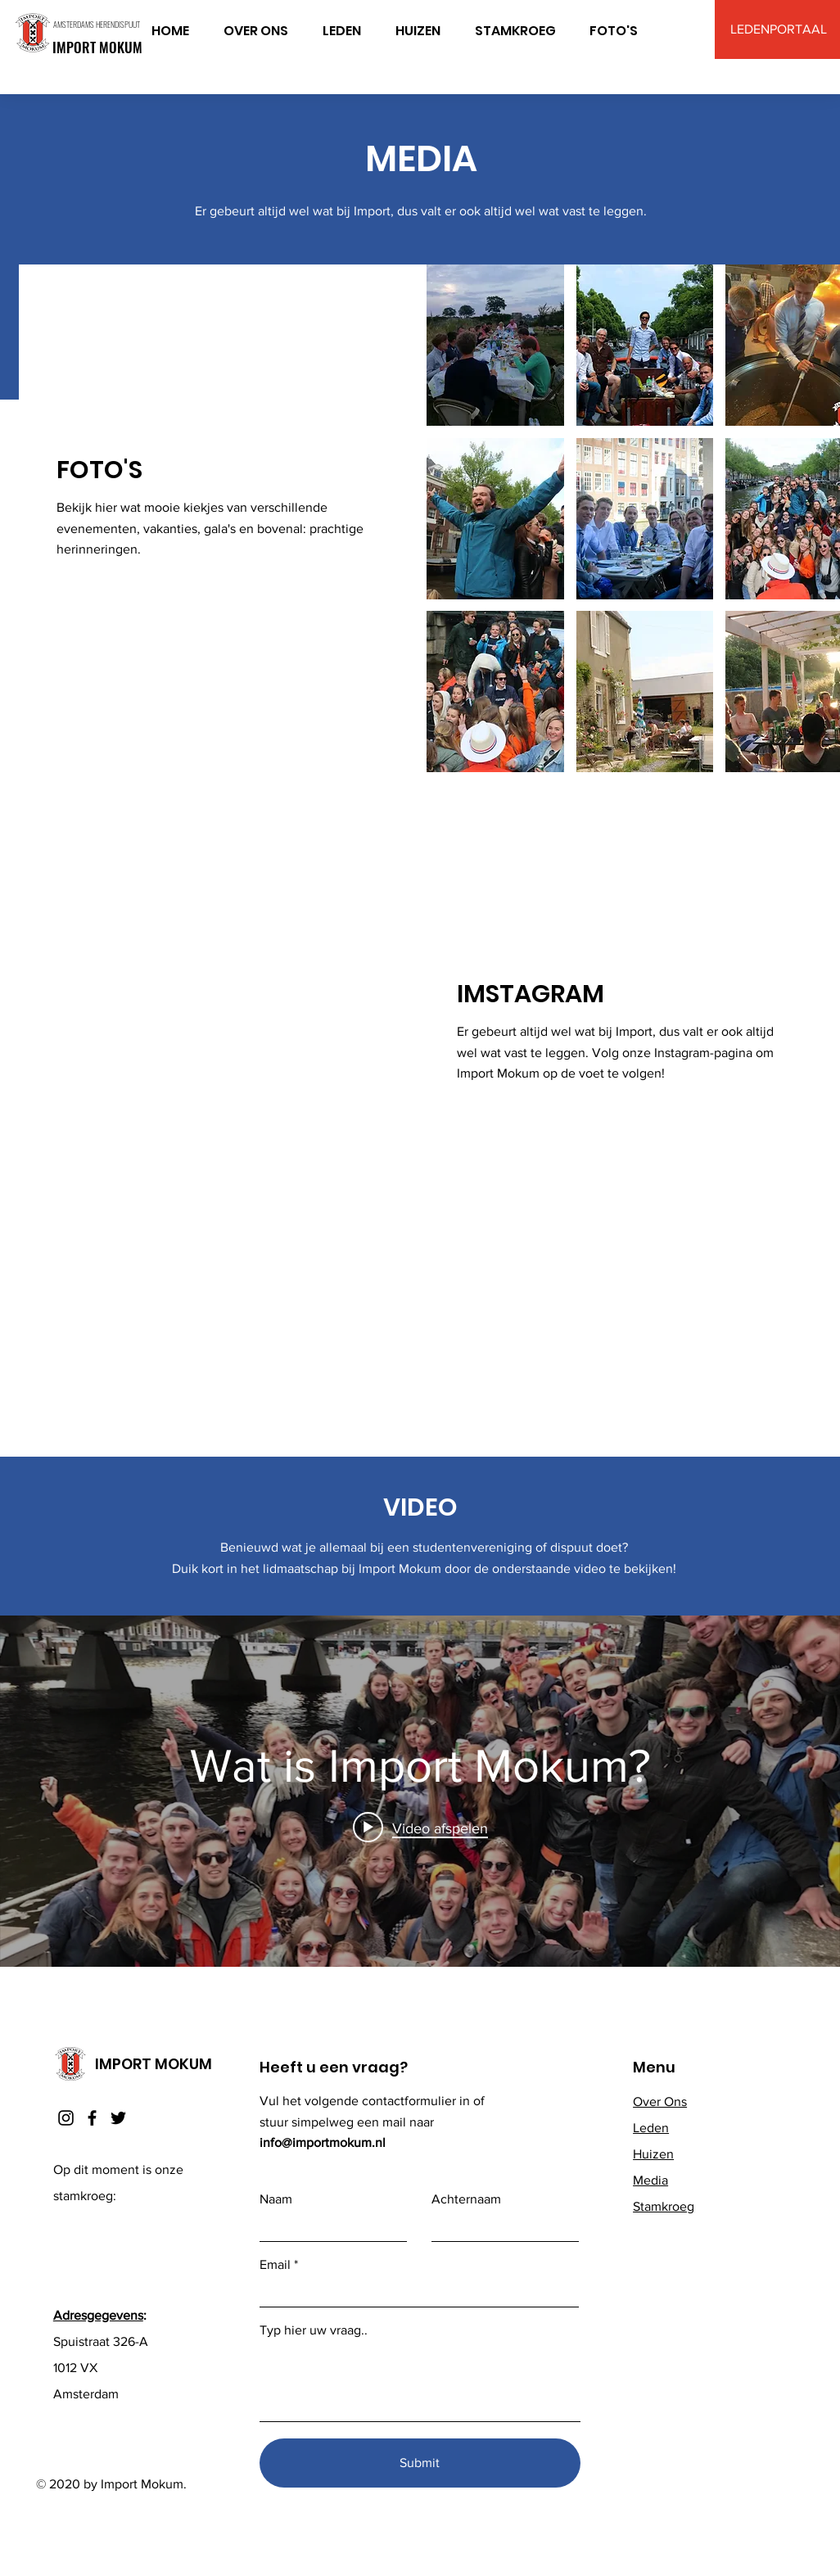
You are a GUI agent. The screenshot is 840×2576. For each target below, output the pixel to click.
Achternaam (466, 2199)
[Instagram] (66, 2118)
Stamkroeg (663, 2206)
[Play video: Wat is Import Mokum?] (420, 1827)
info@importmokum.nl (323, 2142)
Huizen (653, 2154)
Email (275, 2264)
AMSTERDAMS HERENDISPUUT (97, 24)
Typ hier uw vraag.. (314, 2330)
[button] (495, 345)
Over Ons (660, 2101)
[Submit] (420, 2463)
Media (650, 2180)
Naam (276, 2199)
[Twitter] (118, 2118)
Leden (651, 2128)
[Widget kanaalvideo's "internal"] (420, 1791)
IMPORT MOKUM (97, 47)
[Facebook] (92, 2118)
